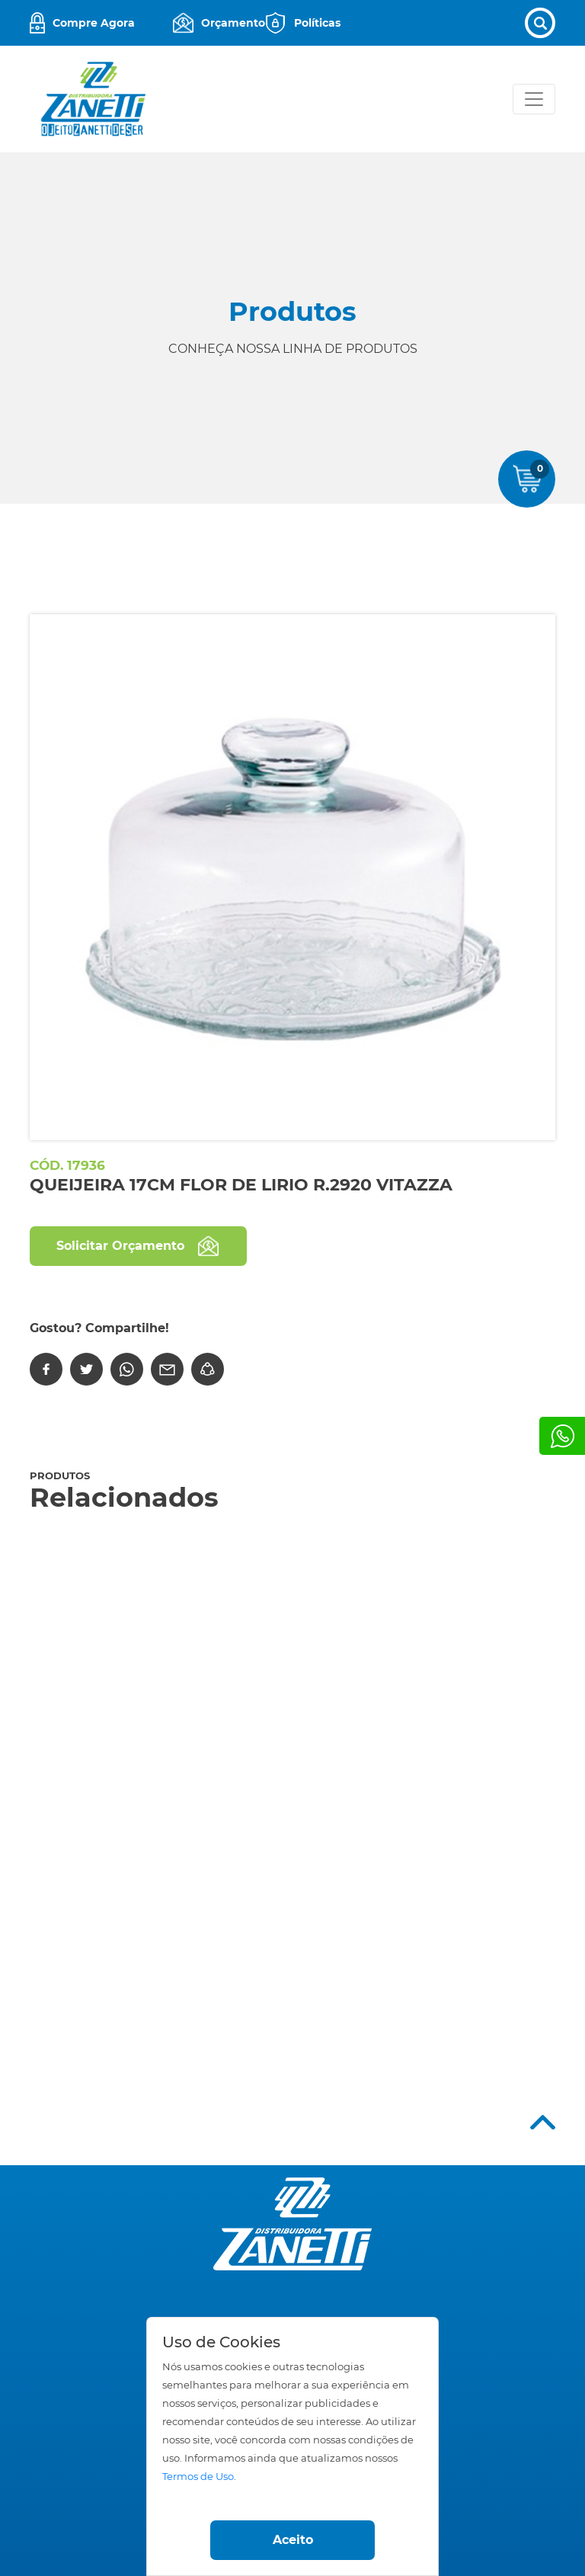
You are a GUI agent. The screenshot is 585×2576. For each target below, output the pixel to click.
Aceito (293, 2540)
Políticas (316, 23)
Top (542, 2122)
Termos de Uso (198, 2476)
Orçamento (233, 23)
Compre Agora (94, 23)
